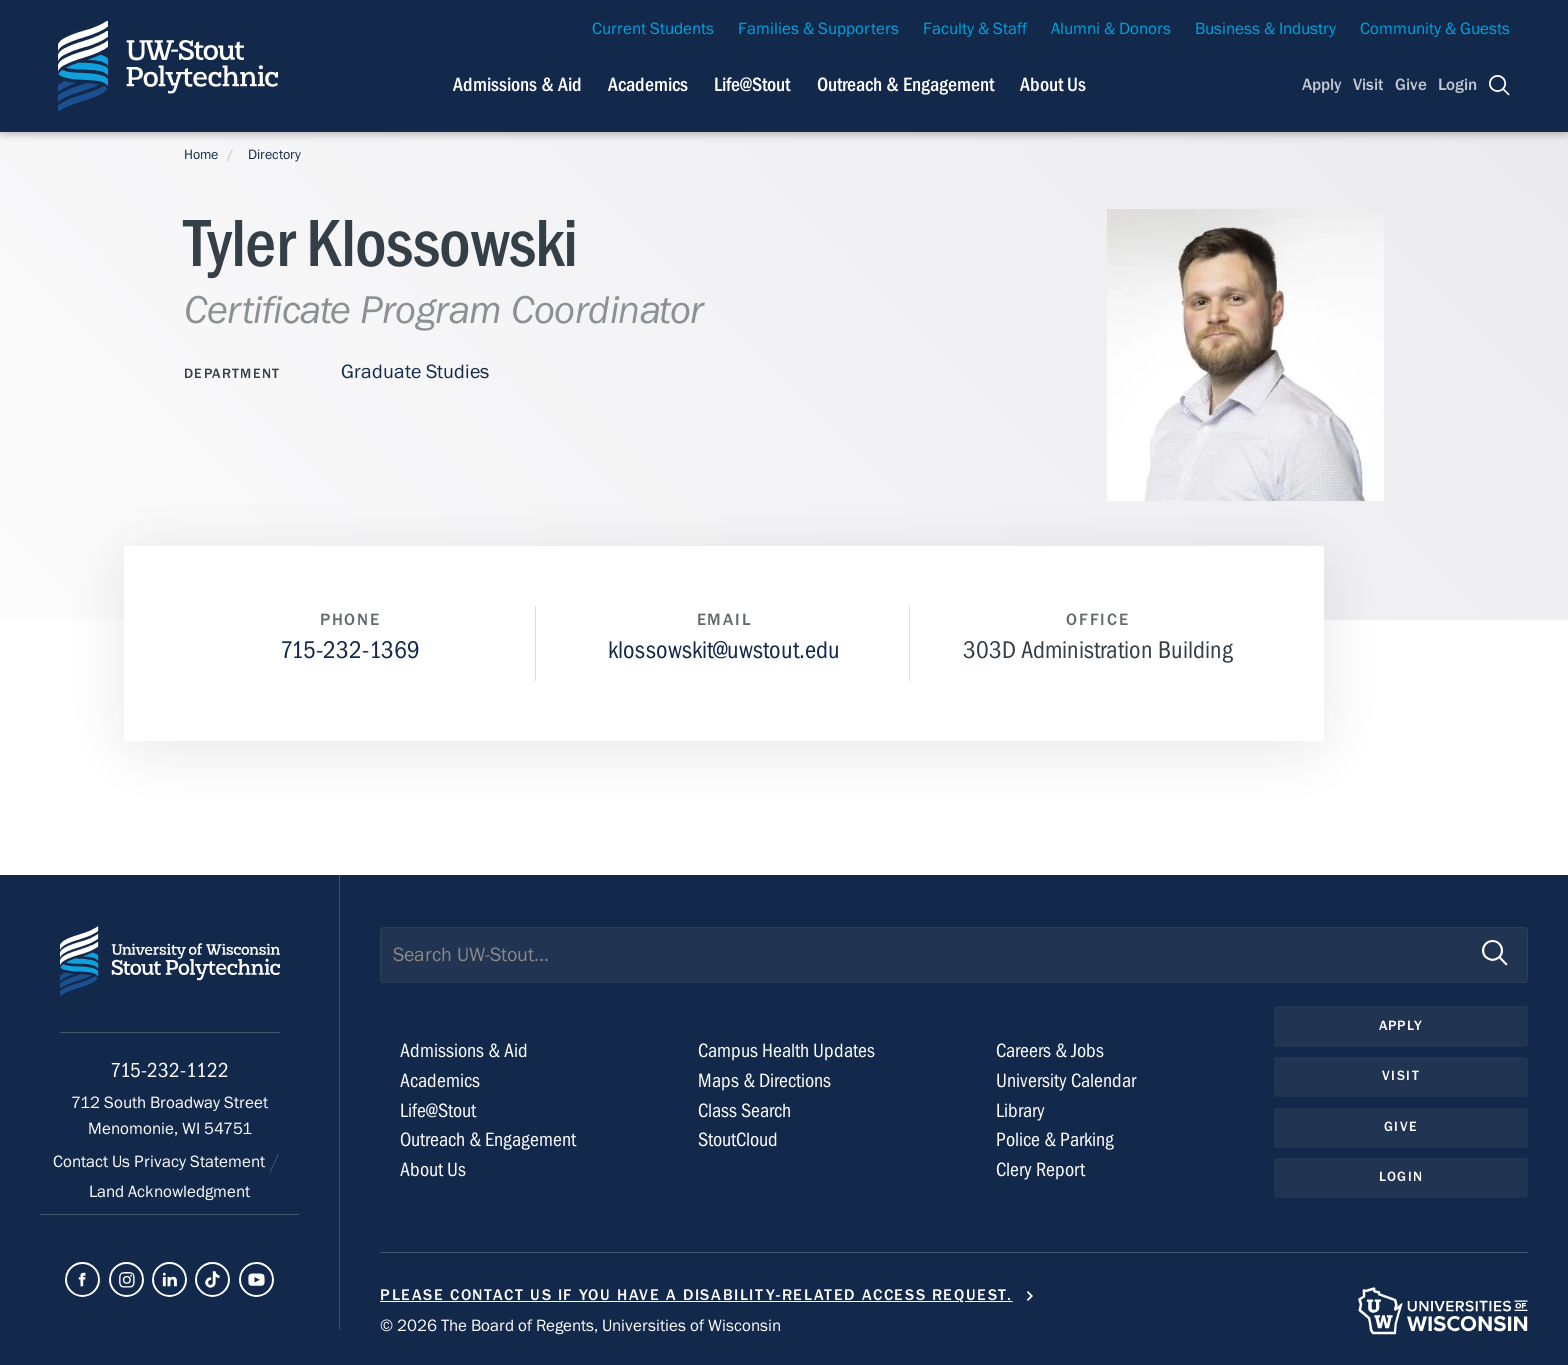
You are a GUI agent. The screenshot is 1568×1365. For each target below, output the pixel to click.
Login (1457, 85)
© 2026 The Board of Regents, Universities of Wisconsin (580, 1326)
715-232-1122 (169, 1070)
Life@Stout (438, 1110)
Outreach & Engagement (488, 1139)
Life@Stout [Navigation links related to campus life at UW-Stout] (752, 84)
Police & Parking (1055, 1139)
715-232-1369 (350, 650)
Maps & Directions (764, 1080)
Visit (1368, 85)
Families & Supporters (818, 29)
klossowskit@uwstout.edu (724, 650)
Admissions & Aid (464, 1050)
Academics (440, 1080)
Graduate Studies (415, 371)
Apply (1322, 85)
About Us (1053, 84)
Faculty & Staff (975, 29)
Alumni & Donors (1111, 29)
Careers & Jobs (1050, 1050)
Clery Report (1040, 1169)
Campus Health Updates (786, 1050)
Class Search (744, 1110)
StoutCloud (738, 1139)
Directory (274, 155)
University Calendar (1066, 1080)
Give (1411, 85)
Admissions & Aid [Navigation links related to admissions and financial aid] (517, 84)
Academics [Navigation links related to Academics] (648, 84)
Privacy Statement (201, 1162)
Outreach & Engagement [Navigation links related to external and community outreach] (905, 84)
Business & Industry (1265, 29)
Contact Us (93, 1162)
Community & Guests (1435, 29)
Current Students (653, 29)
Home (201, 155)
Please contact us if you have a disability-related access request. (696, 1295)
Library (1020, 1110)
